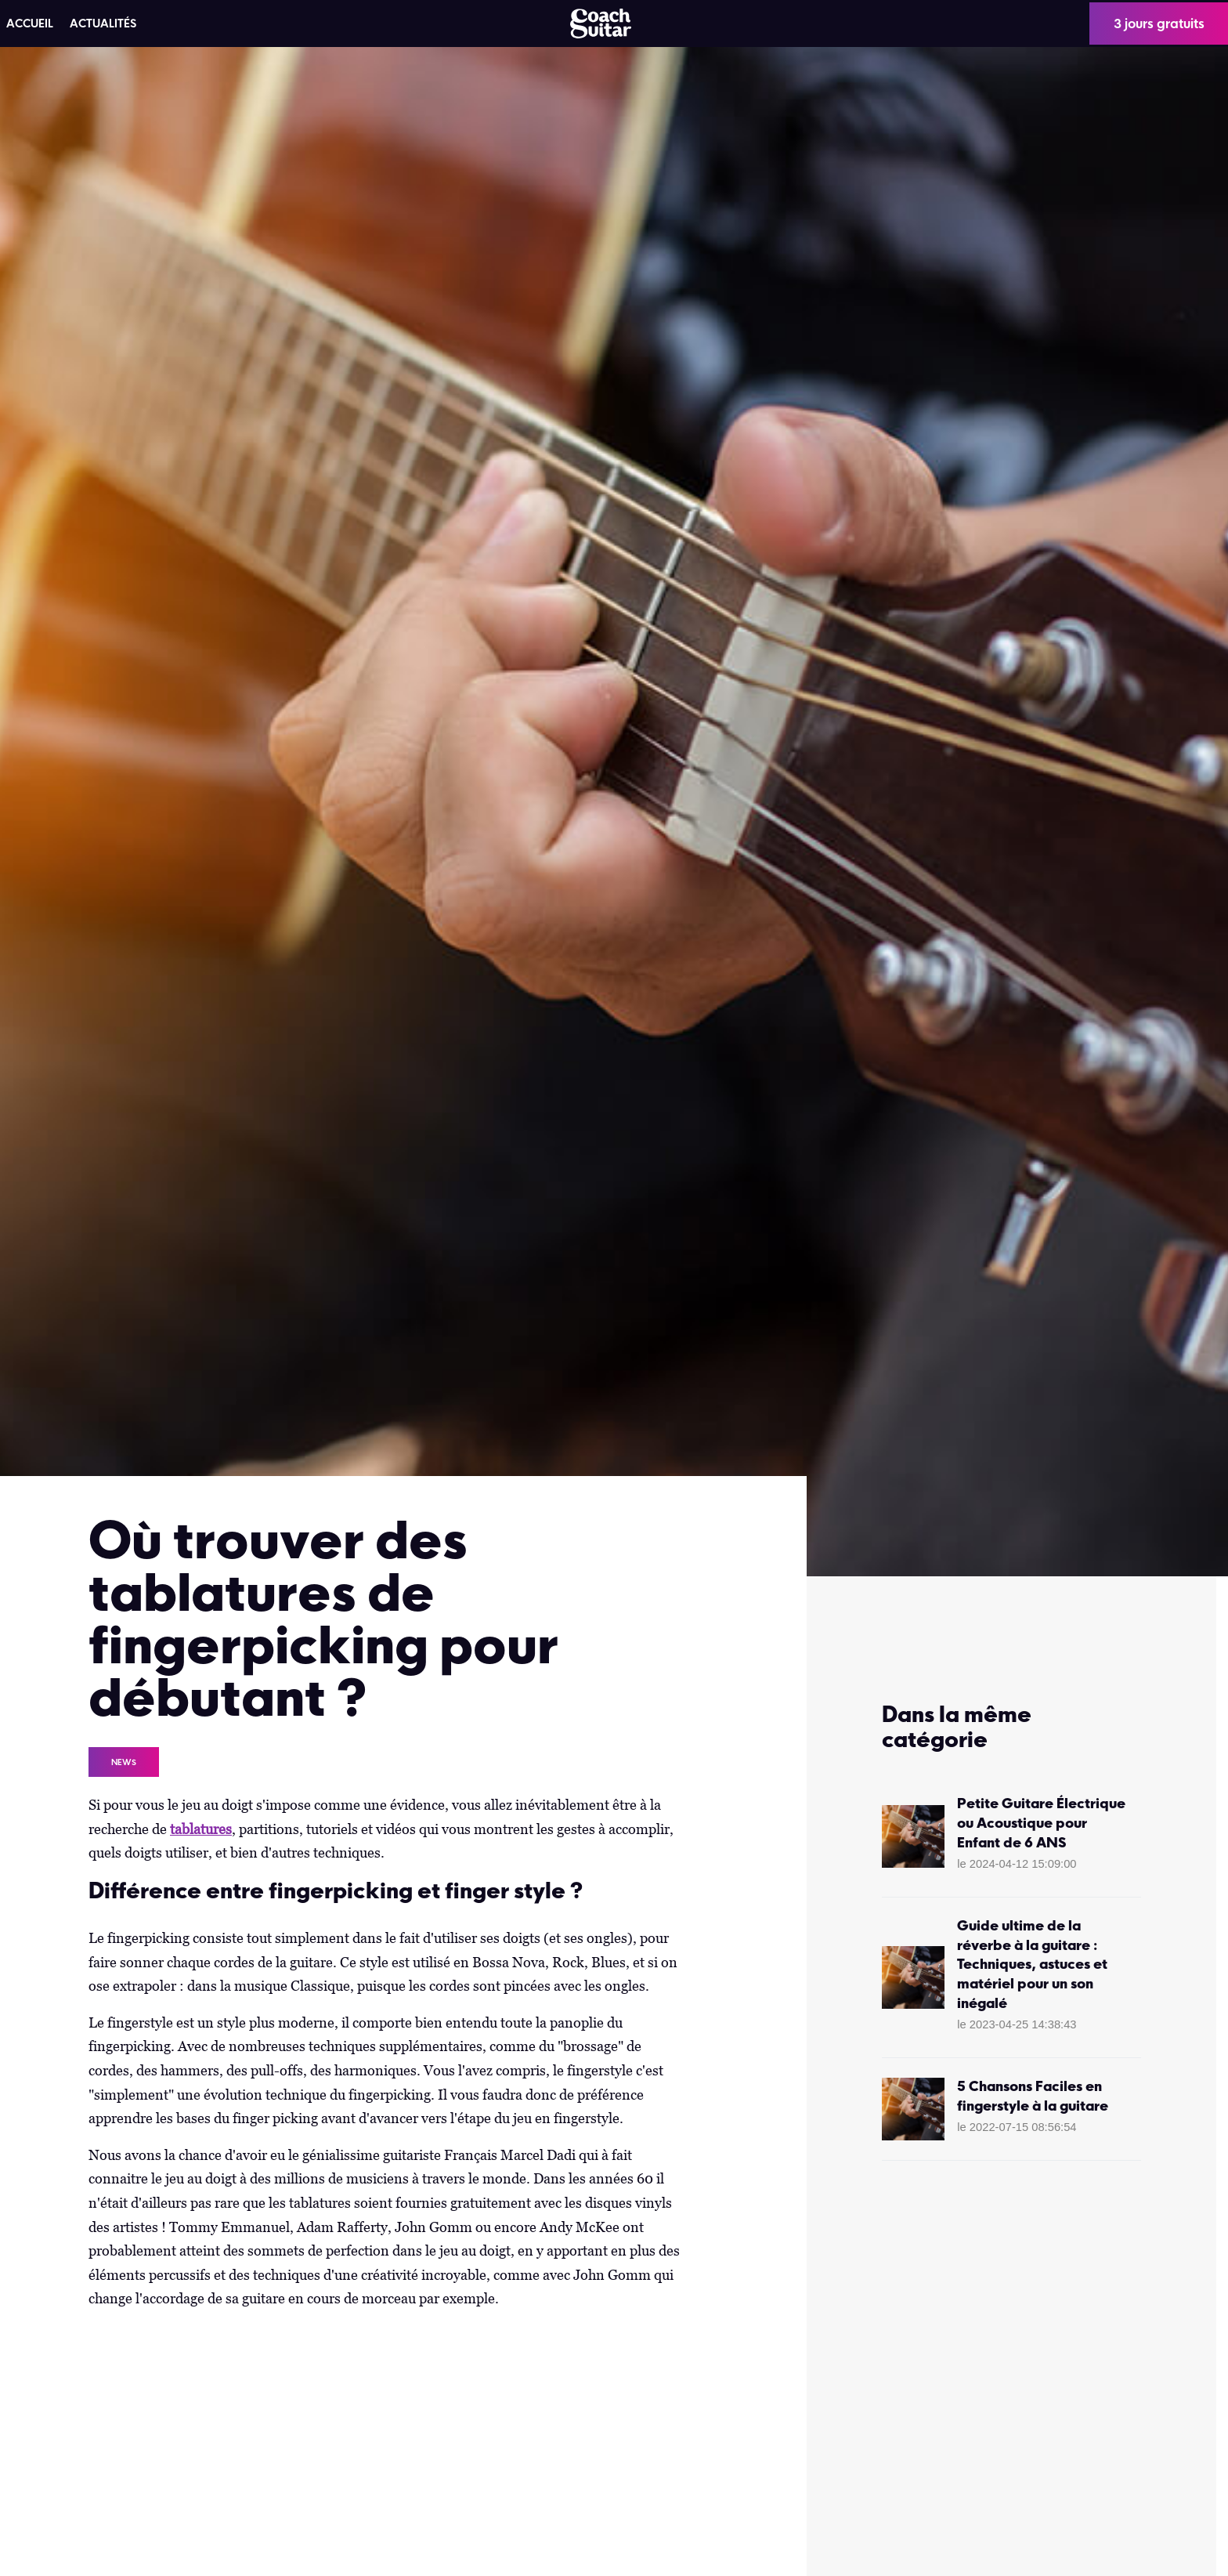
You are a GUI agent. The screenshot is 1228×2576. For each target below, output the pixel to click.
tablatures (201, 1829)
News (123, 1762)
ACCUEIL (29, 23)
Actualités (103, 23)
